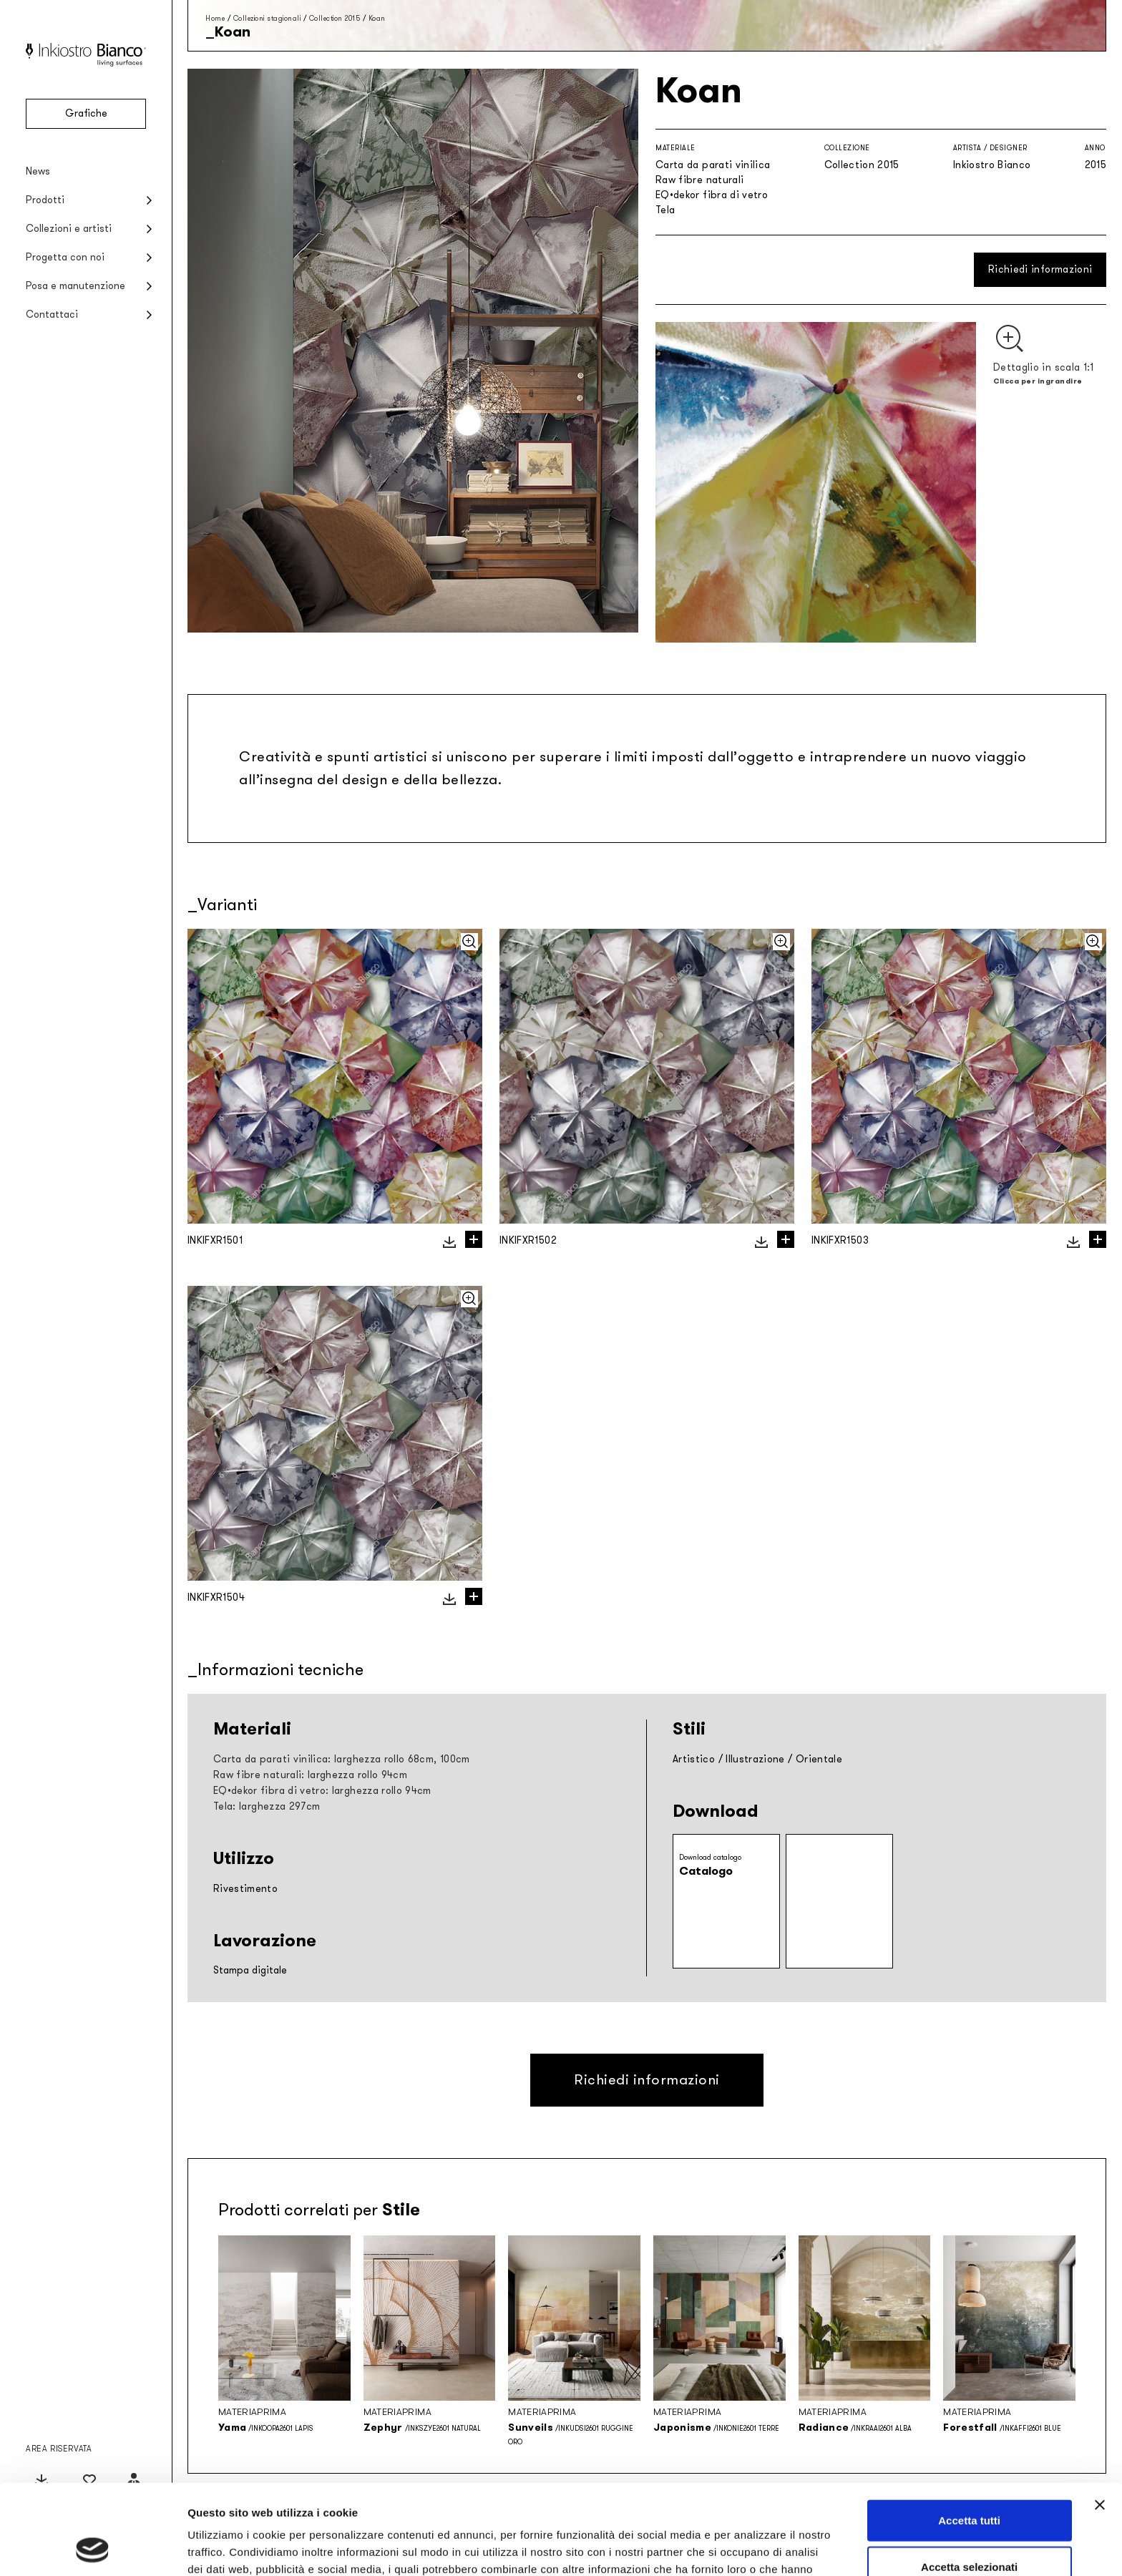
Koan (377, 18)
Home (215, 18)
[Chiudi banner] (1100, 2420)
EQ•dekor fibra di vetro (711, 195)
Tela (665, 210)
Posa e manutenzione (75, 286)
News (38, 171)
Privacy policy (430, 2501)
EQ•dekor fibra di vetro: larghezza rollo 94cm (322, 1790)
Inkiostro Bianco (992, 165)
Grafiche (86, 113)
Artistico (694, 1759)
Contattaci (52, 314)
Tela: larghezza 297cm (266, 1806)
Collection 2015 (335, 18)
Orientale (819, 1759)
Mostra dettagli (752, 2548)
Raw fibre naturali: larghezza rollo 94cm (310, 1775)
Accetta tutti (969, 2435)
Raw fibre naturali (699, 180)
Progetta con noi (65, 257)
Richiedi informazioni (1040, 269)
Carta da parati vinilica (712, 165)
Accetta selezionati (969, 2483)
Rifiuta (969, 2529)
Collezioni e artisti (69, 228)
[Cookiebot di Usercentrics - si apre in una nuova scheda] (92, 2548)
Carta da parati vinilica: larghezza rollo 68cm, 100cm (341, 1759)
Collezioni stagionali (267, 18)
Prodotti (45, 200)
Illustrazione (755, 1759)
